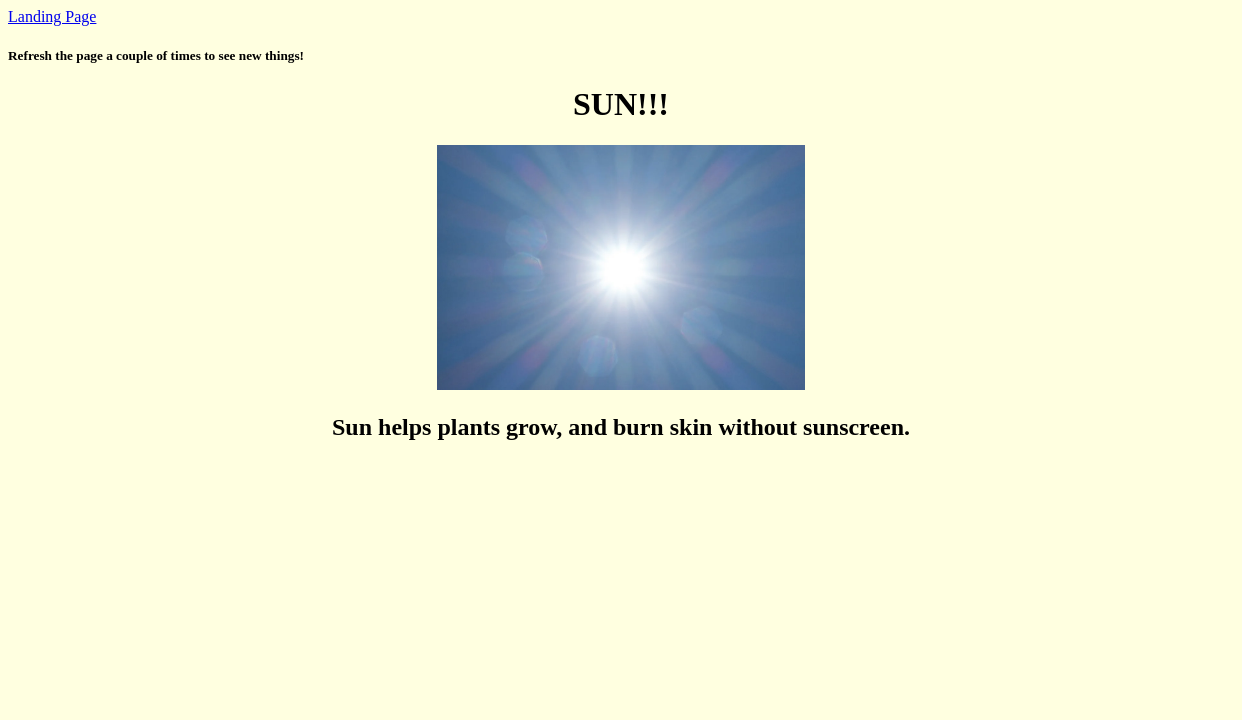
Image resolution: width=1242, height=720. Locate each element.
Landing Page (52, 16)
